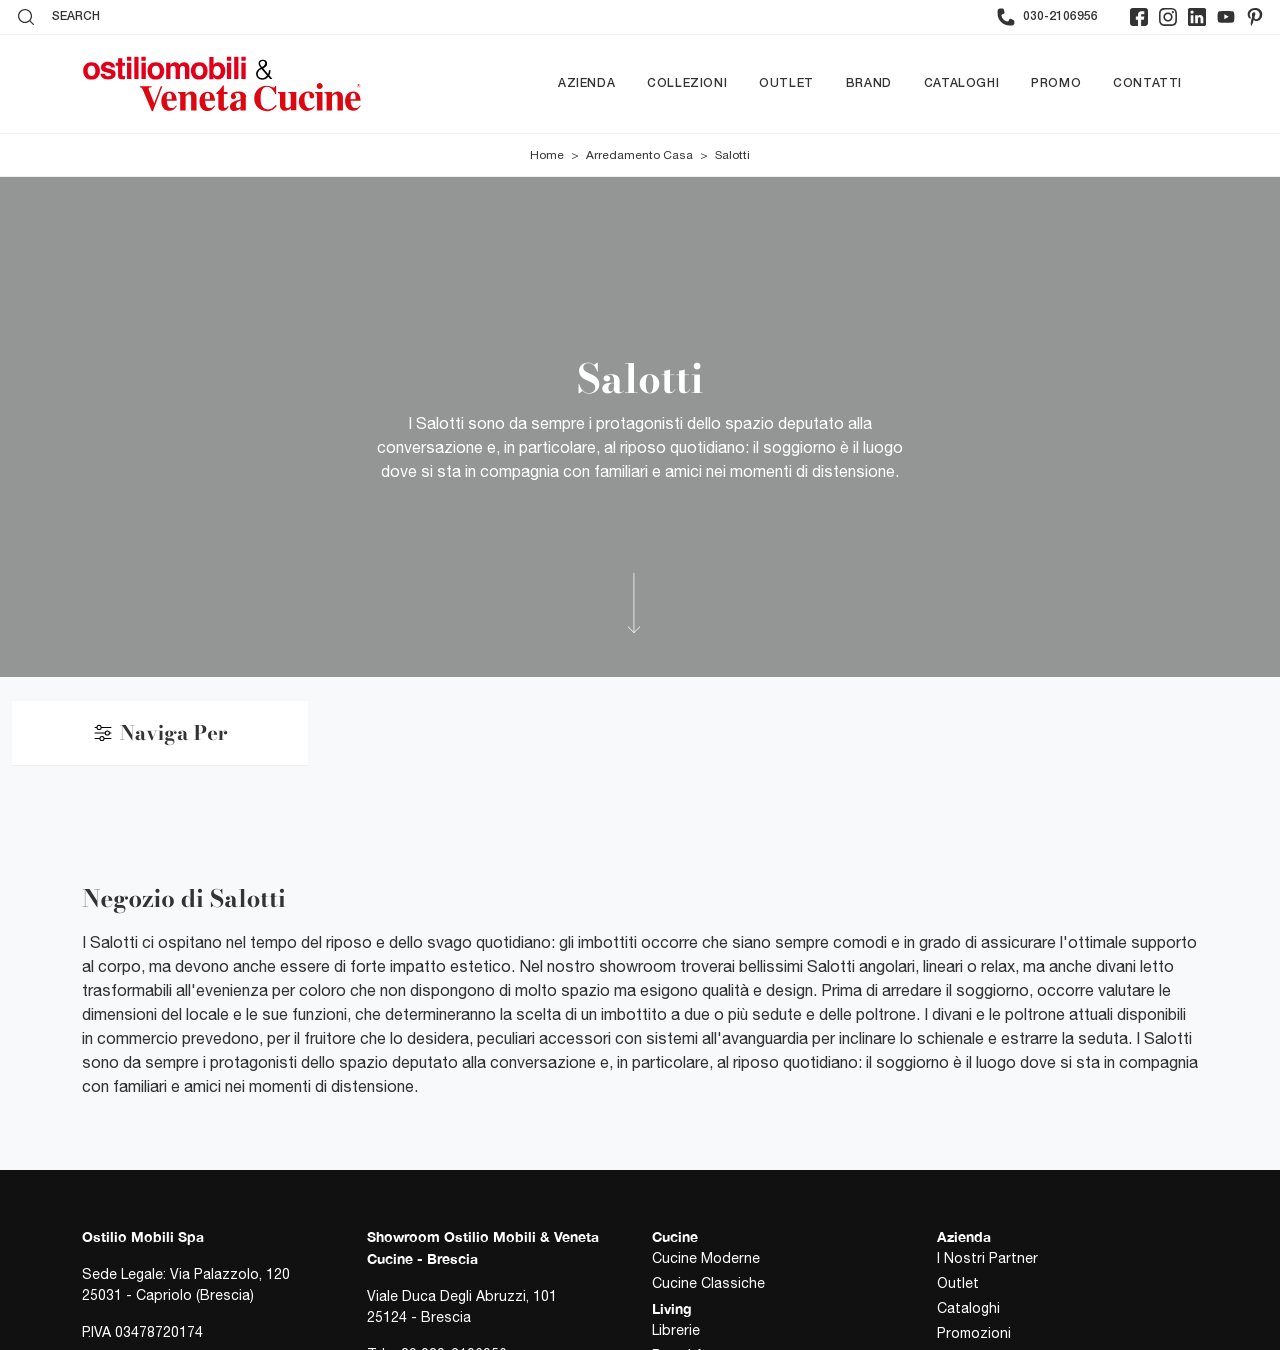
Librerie (676, 1330)
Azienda (586, 83)
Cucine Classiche (708, 1283)
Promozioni (974, 1333)
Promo (1056, 83)
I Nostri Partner (987, 1258)
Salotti (732, 155)
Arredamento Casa (639, 155)
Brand (869, 83)
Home (547, 155)
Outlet (786, 83)
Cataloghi (961, 83)
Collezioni (687, 83)
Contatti (1147, 83)
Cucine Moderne (706, 1258)
